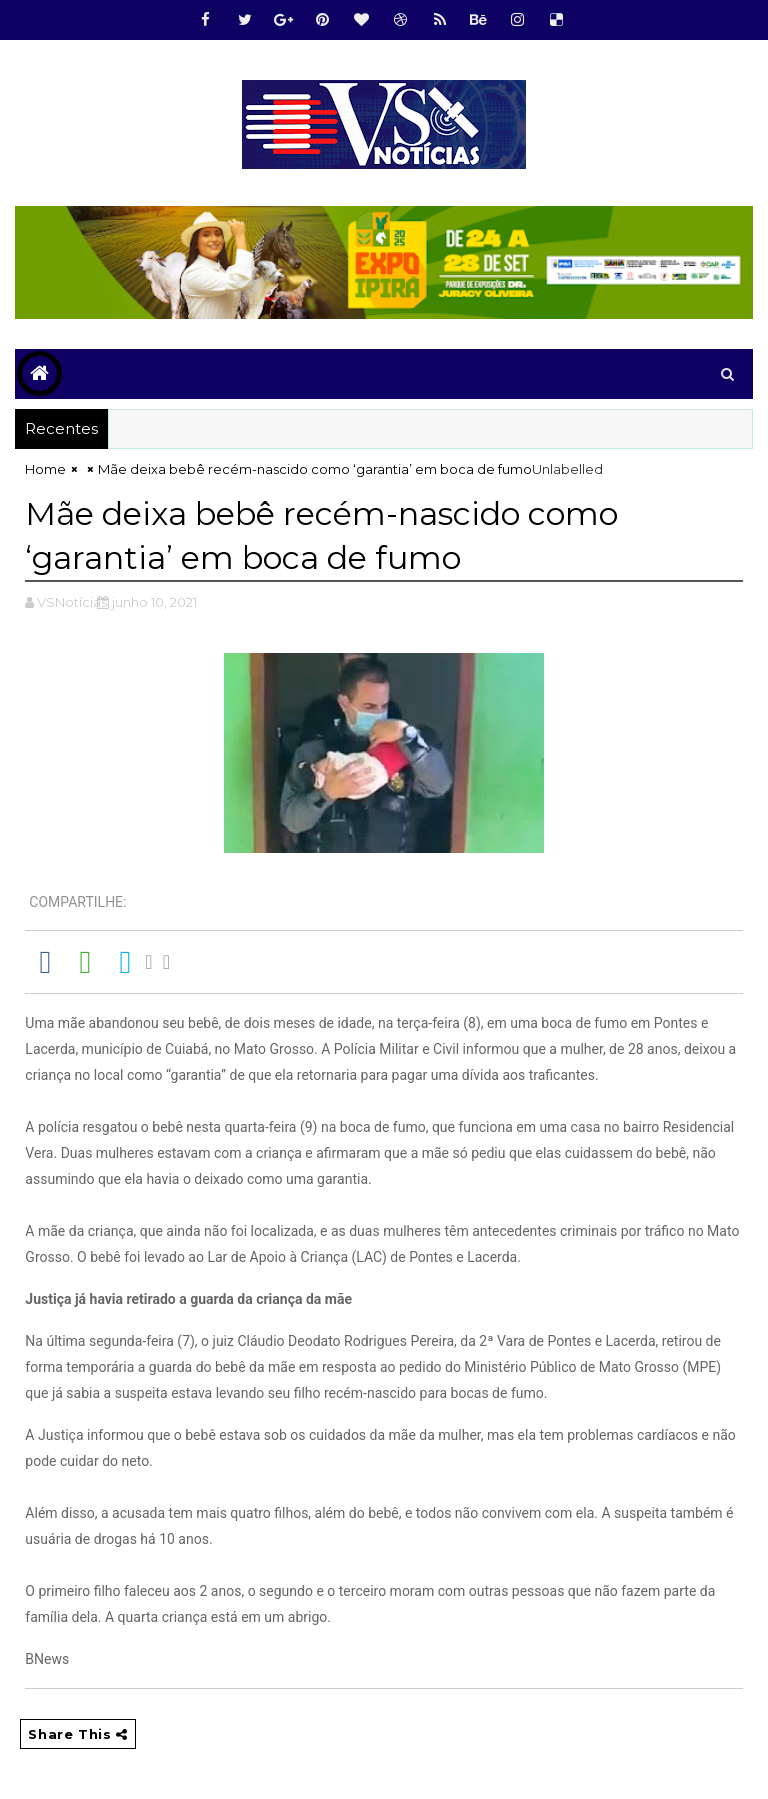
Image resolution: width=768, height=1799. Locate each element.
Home (45, 469)
